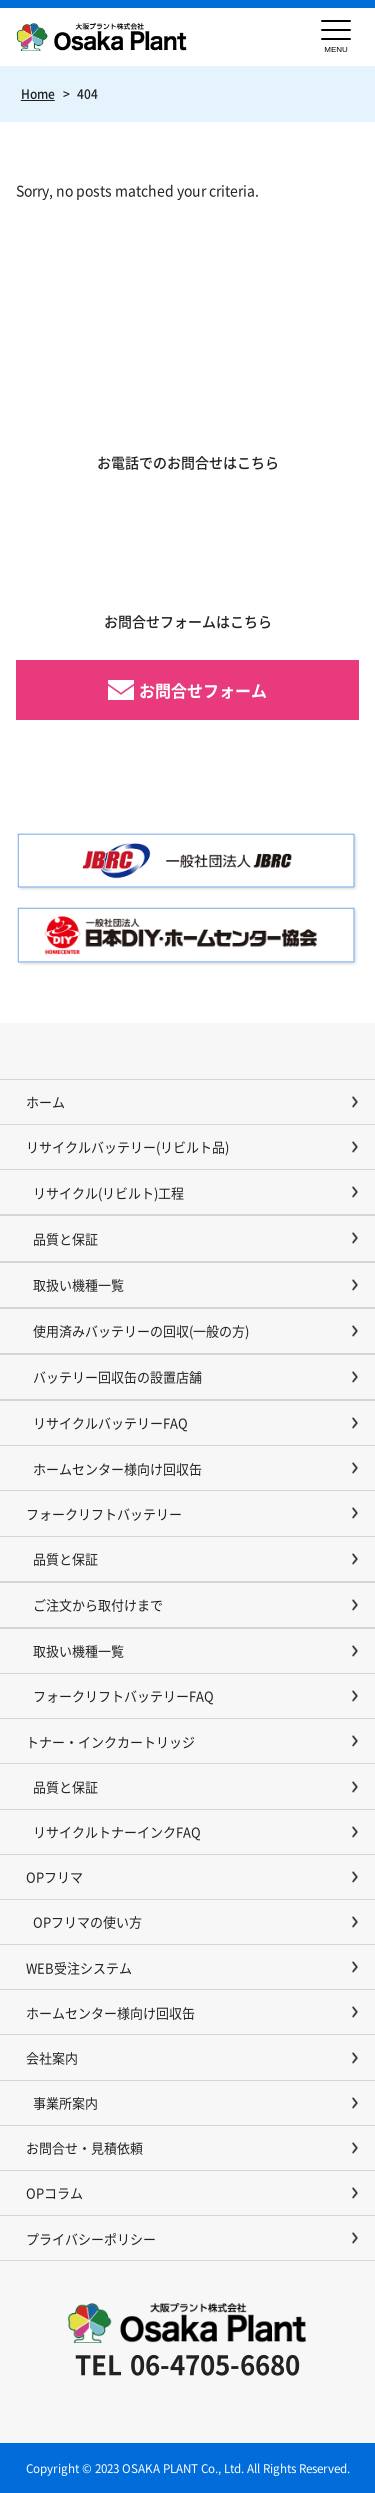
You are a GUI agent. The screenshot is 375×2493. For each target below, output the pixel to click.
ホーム (45, 1101)
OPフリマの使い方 (87, 1921)
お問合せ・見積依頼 (84, 2147)
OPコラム (54, 2192)
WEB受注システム (79, 1967)
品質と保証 (65, 1238)
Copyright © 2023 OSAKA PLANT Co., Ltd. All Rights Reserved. (188, 2467)
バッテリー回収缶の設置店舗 (117, 1376)
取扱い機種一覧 (78, 1284)
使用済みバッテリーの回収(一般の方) (141, 1330)
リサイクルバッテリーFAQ (110, 1422)
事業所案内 (65, 2102)
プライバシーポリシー (91, 2238)
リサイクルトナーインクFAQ (117, 1831)
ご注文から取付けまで (98, 1604)
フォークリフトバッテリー (104, 1513)
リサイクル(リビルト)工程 (108, 1192)
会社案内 (52, 2057)
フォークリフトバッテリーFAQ (123, 1695)
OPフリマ (54, 1876)
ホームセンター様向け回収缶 (117, 1468)
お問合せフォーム (203, 690)
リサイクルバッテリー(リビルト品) (127, 1146)
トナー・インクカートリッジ (110, 1741)
